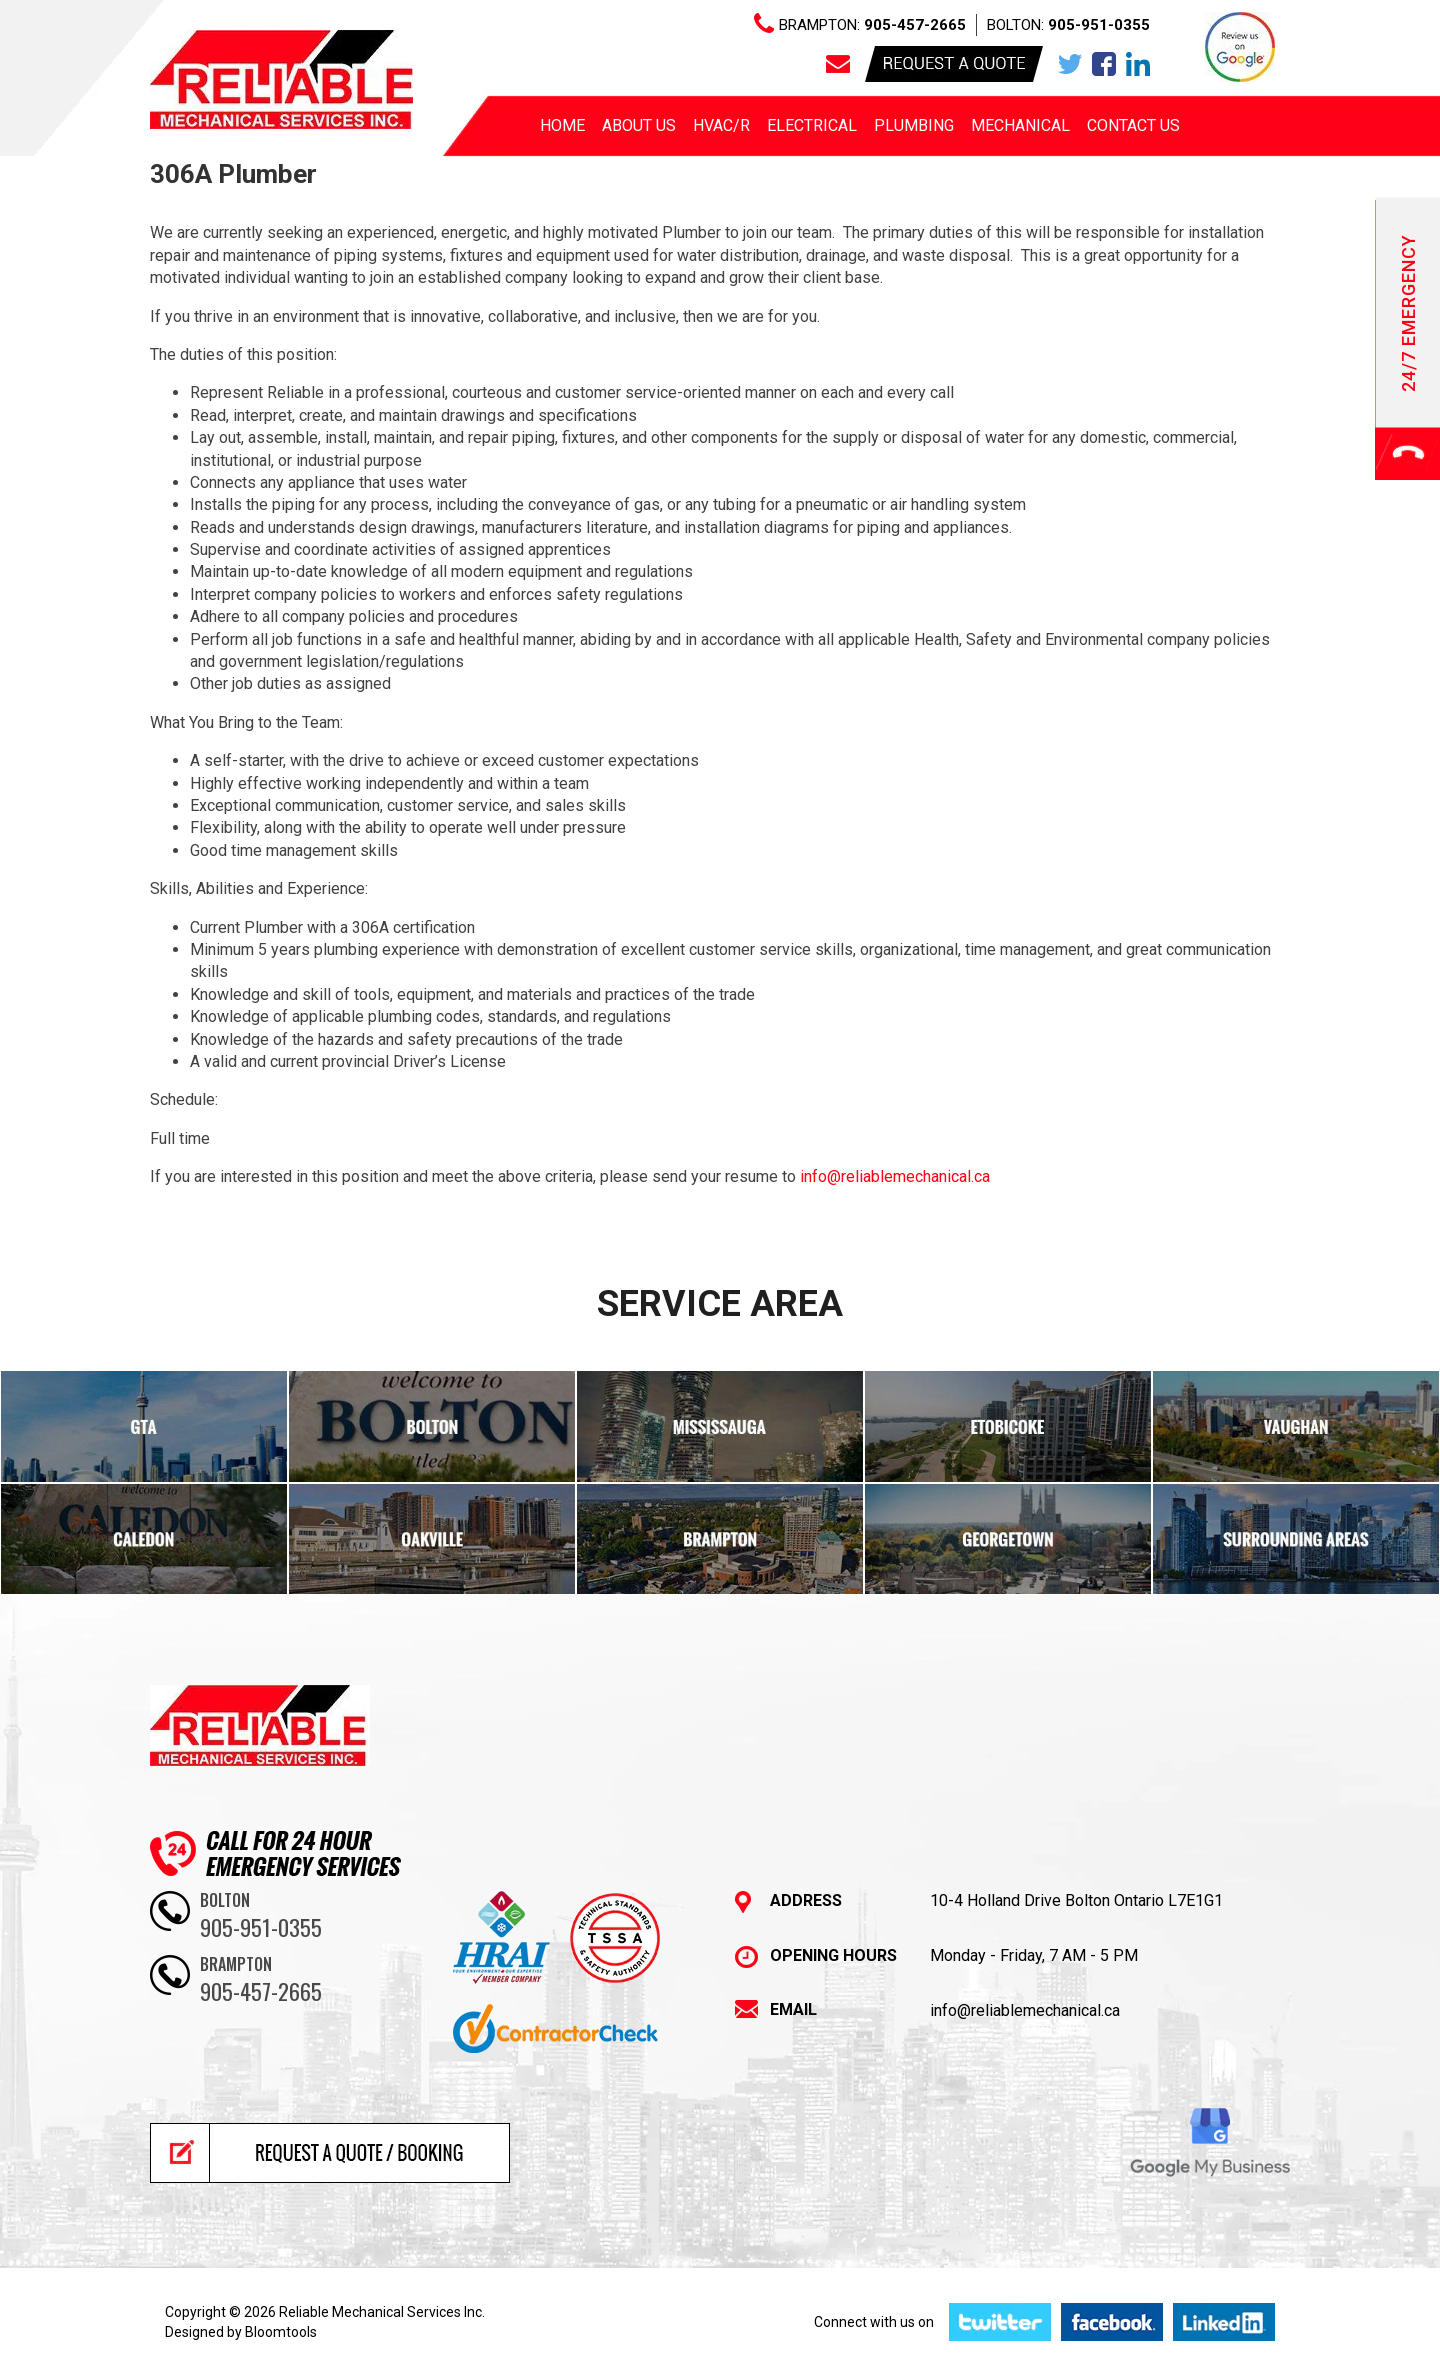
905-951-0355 (1099, 25)
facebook (1104, 64)
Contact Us (1133, 125)
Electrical (812, 125)
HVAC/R (721, 125)
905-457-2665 (915, 25)
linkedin (1138, 64)
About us (639, 125)
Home (562, 125)
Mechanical (1020, 125)
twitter (1070, 64)
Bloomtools (281, 2332)
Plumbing (914, 125)
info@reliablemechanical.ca (893, 1176)
